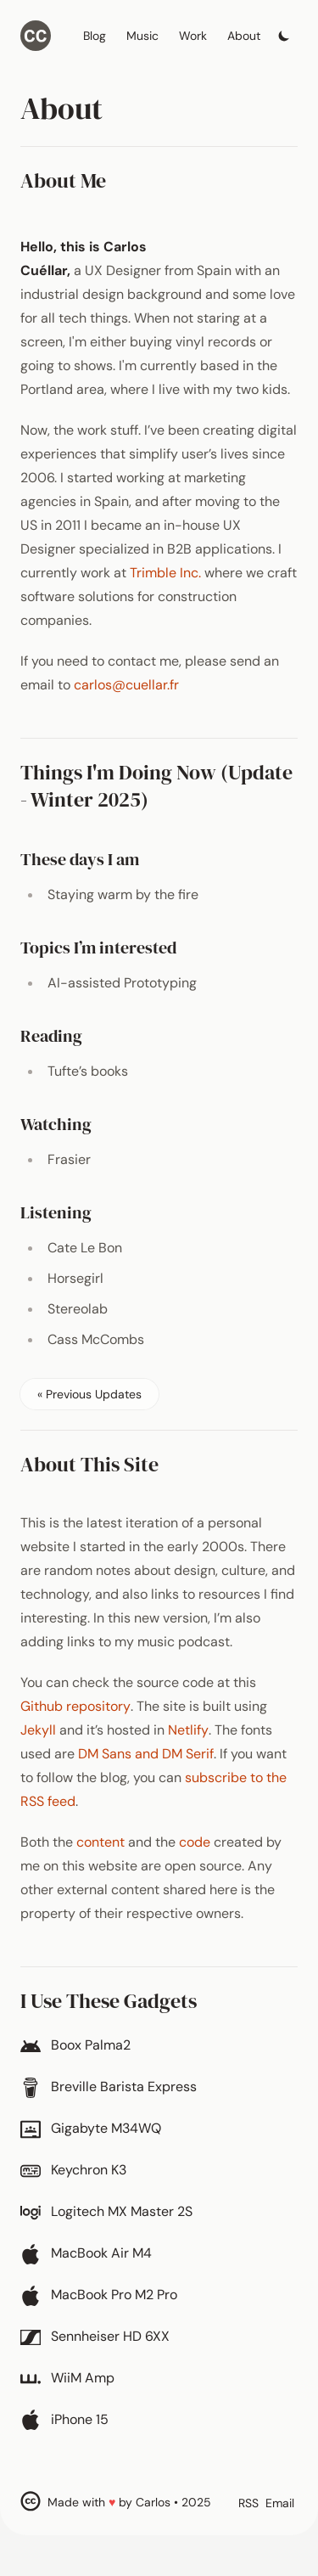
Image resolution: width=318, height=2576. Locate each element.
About (243, 35)
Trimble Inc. (165, 573)
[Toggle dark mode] (284, 31)
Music (142, 35)
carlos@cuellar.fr (126, 685)
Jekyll (38, 1730)
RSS (248, 2503)
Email (279, 2503)
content (100, 1842)
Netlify (188, 1730)
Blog (94, 35)
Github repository (75, 1706)
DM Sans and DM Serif (146, 1754)
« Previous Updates (89, 1394)
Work (193, 35)
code (194, 1842)
